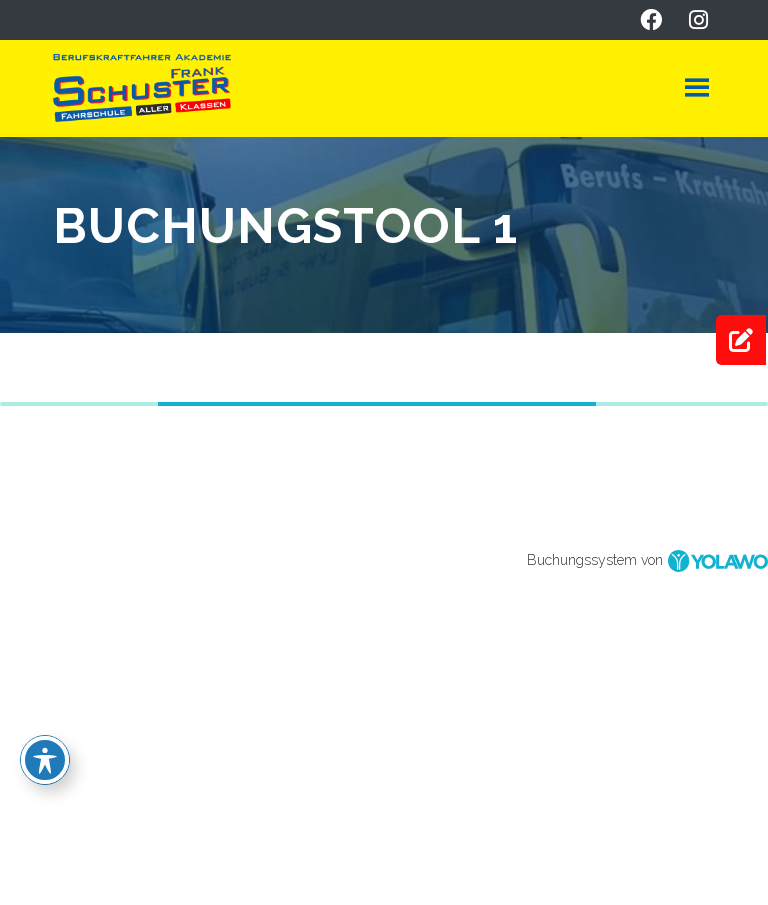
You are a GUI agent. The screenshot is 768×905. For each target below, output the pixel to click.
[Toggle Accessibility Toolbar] (45, 760)
